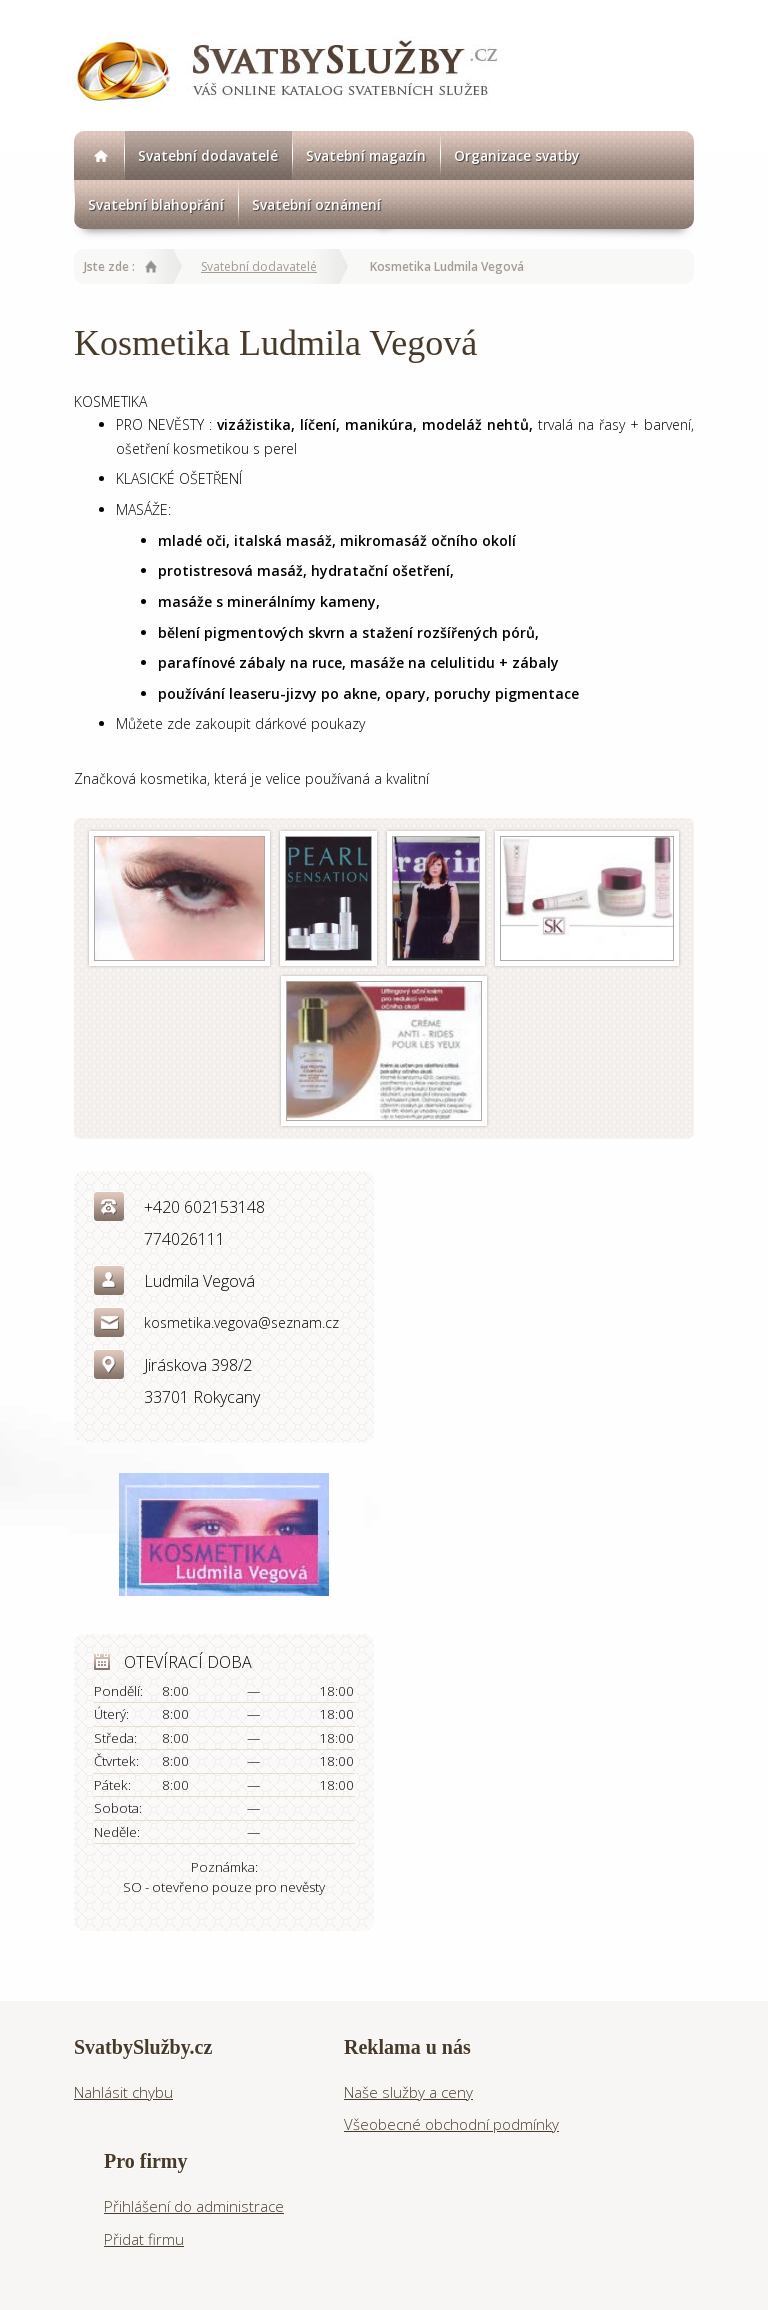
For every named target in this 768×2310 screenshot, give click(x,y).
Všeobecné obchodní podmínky (451, 2124)
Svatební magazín (366, 155)
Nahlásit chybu (123, 2092)
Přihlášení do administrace (194, 2206)
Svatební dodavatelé (208, 155)
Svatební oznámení (316, 204)
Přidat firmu (144, 2239)
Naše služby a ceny (408, 2092)
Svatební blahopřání (156, 204)
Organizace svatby (516, 155)
